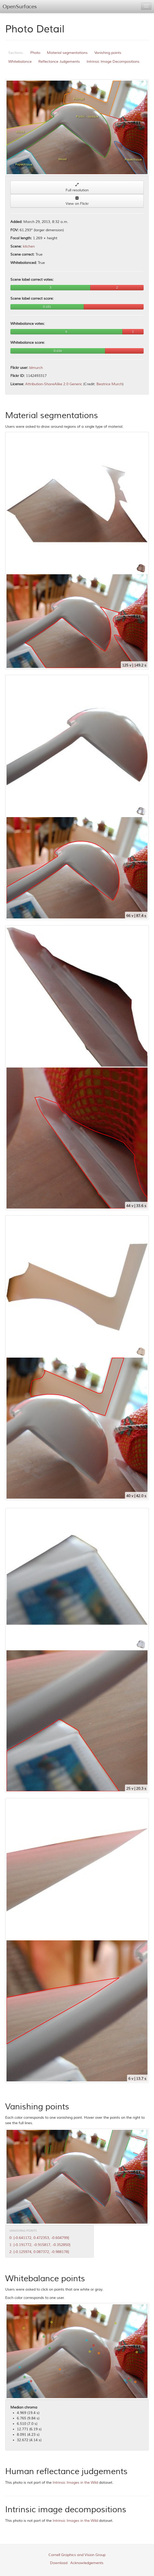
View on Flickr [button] (77, 201)
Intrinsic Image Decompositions (113, 61)
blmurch (36, 368)
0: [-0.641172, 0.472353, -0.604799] (39, 2238)
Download (58, 2563)
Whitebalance (20, 61)
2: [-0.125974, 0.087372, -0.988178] (39, 2252)
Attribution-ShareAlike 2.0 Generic (53, 384)
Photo (35, 53)
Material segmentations (67, 53)
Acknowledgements (86, 2563)
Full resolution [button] (77, 187)
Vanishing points (107, 53)
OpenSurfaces (20, 6)
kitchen (29, 246)
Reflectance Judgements (59, 61)
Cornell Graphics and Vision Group (77, 2555)
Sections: (16, 53)
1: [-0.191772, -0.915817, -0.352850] (39, 2245)
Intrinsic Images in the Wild (75, 2482)
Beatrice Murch (109, 384)
